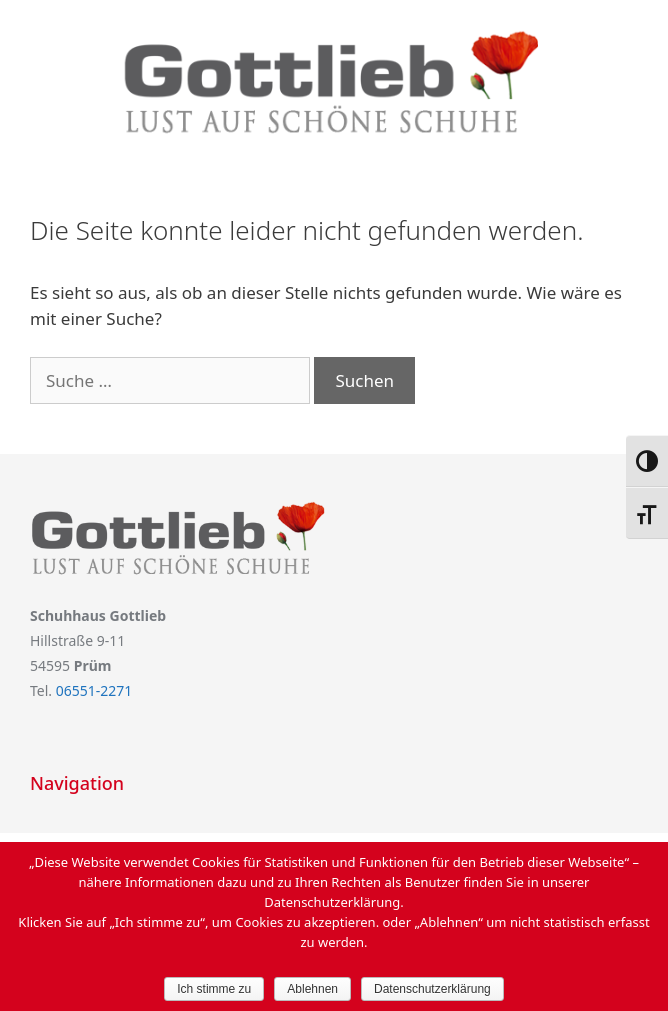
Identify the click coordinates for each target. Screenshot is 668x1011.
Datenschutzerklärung (432, 989)
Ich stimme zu (214, 989)
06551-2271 (94, 690)
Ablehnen (312, 989)
